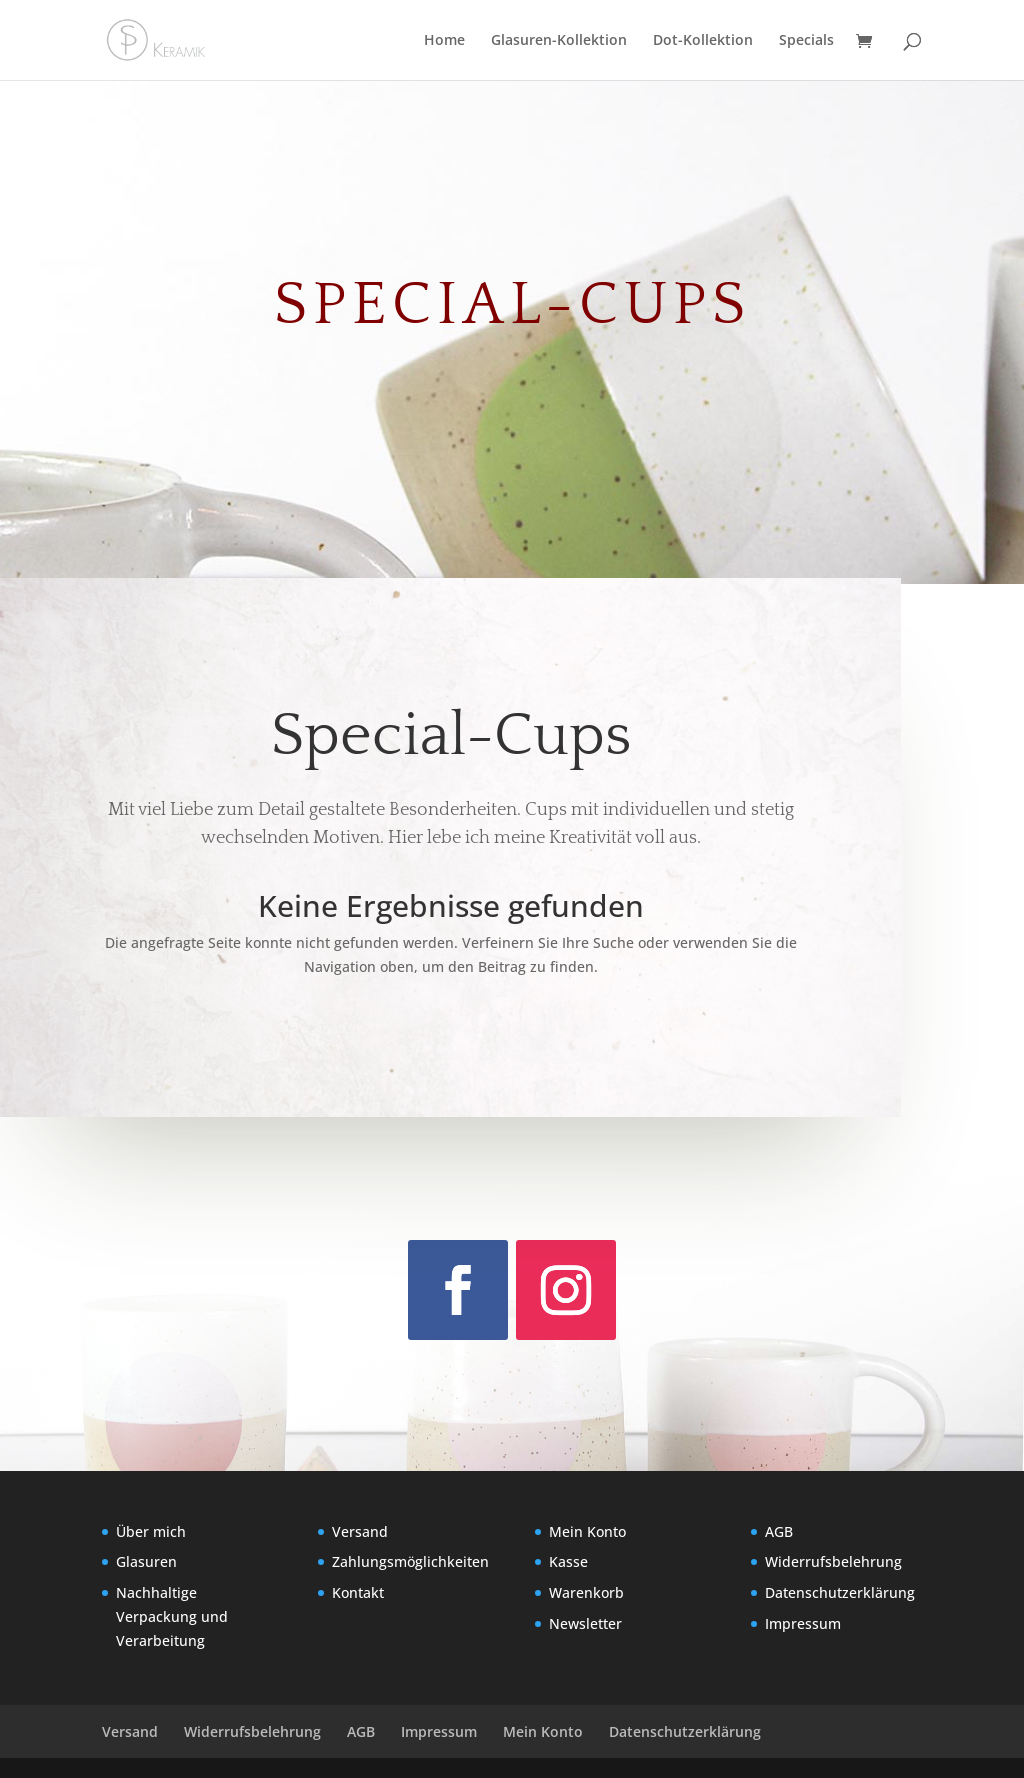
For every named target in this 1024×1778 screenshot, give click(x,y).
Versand (360, 1531)
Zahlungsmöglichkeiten (410, 1561)
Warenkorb (586, 1592)
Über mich (151, 1531)
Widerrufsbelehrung (833, 1561)
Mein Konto (587, 1531)
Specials (806, 41)
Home (444, 41)
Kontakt (358, 1592)
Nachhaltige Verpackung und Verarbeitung (172, 1616)
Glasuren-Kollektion (559, 41)
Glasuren (146, 1561)
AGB (779, 1531)
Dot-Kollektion (703, 41)
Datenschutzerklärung (840, 1592)
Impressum (803, 1623)
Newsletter (585, 1623)
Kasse (568, 1561)
